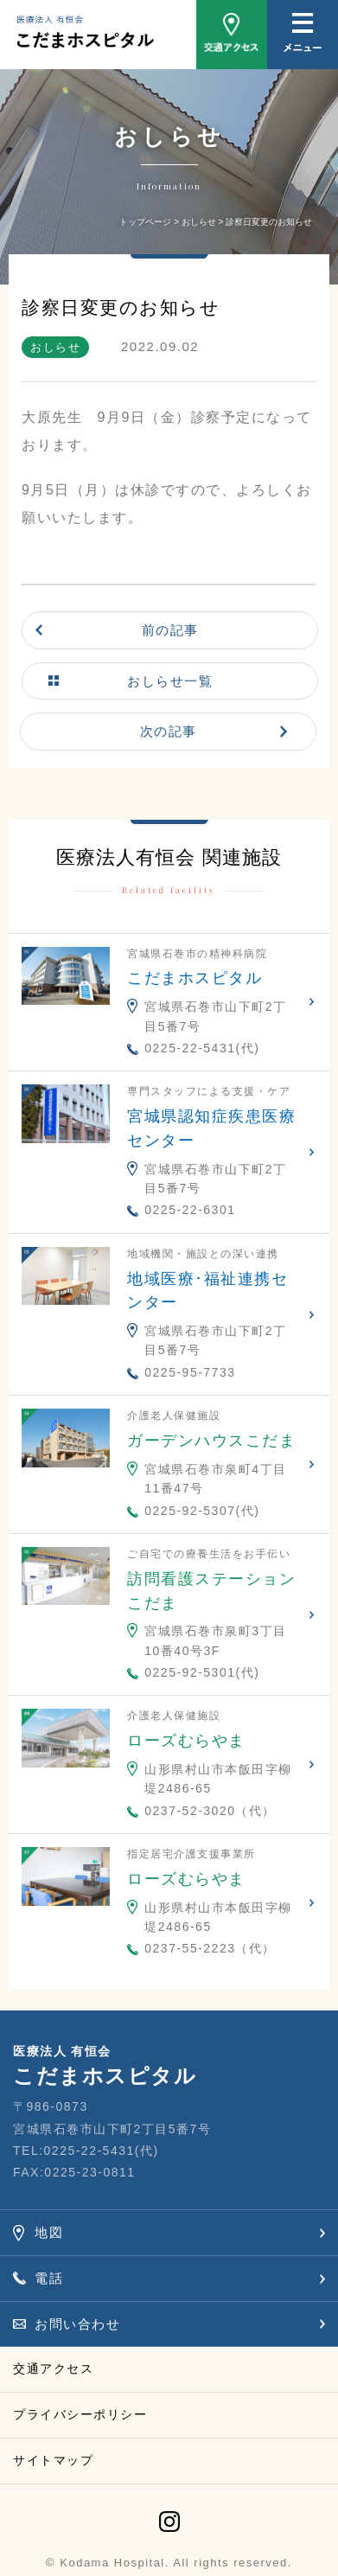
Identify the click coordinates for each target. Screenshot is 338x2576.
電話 (49, 2278)
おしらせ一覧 (170, 681)
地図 (49, 2232)
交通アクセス (53, 2368)
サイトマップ (53, 2460)
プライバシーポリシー (80, 2414)
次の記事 (168, 731)
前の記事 (170, 630)
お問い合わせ (77, 2324)
